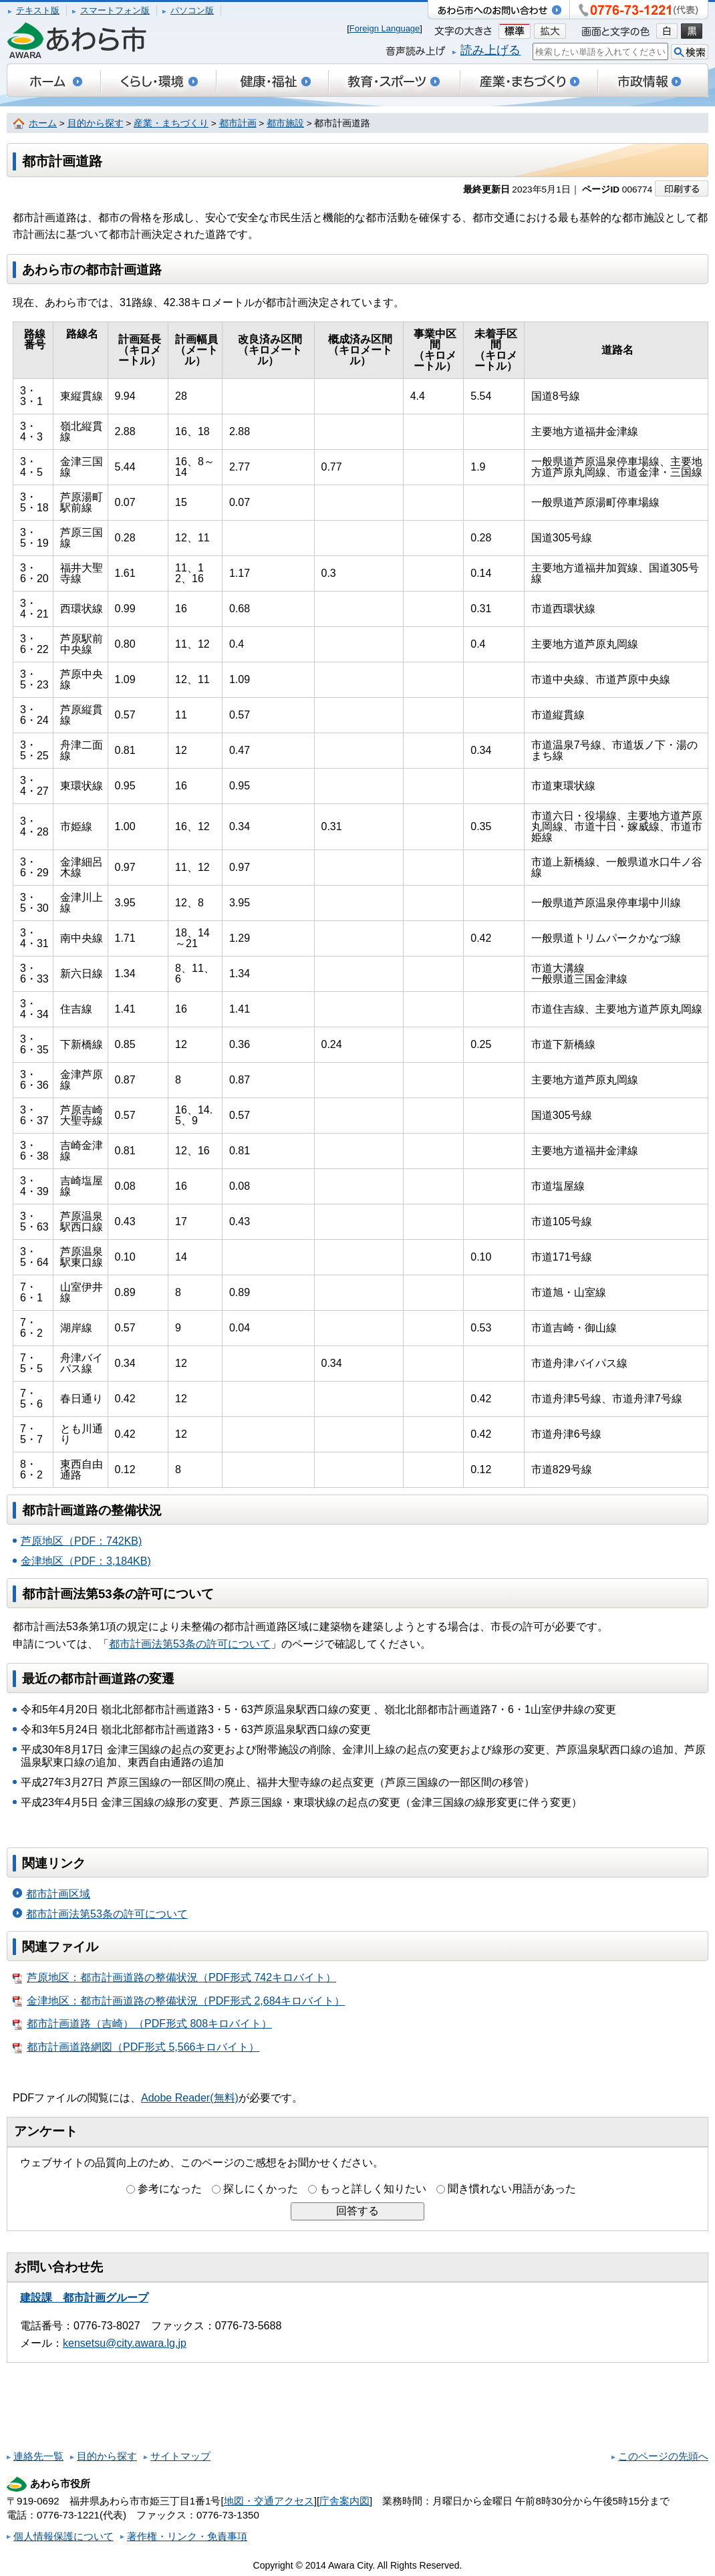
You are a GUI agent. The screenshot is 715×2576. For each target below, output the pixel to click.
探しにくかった (260, 2188)
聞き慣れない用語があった (512, 2188)
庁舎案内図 (344, 2500)
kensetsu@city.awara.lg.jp (124, 2343)
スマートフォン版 (115, 10)
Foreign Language (384, 28)
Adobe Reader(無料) (190, 2097)
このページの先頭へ (663, 2456)
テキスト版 (37, 10)
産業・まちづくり (171, 123)
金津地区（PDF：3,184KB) (86, 1561)
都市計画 (238, 123)
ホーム (43, 123)
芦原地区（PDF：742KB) (81, 1541)
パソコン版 (192, 10)
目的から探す (95, 123)
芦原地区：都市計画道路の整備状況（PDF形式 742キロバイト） (174, 1978)
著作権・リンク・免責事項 (187, 2536)
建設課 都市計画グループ (84, 2297)
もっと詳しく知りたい (372, 2188)
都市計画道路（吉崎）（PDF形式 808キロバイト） (142, 2024)
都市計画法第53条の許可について (190, 1644)
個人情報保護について (63, 2536)
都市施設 (285, 123)
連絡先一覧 (38, 2456)
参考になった (170, 2188)
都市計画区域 (58, 1894)
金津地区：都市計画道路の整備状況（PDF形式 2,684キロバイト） (179, 2001)
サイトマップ (180, 2456)
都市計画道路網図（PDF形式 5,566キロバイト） (136, 2047)
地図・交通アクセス (269, 2500)
